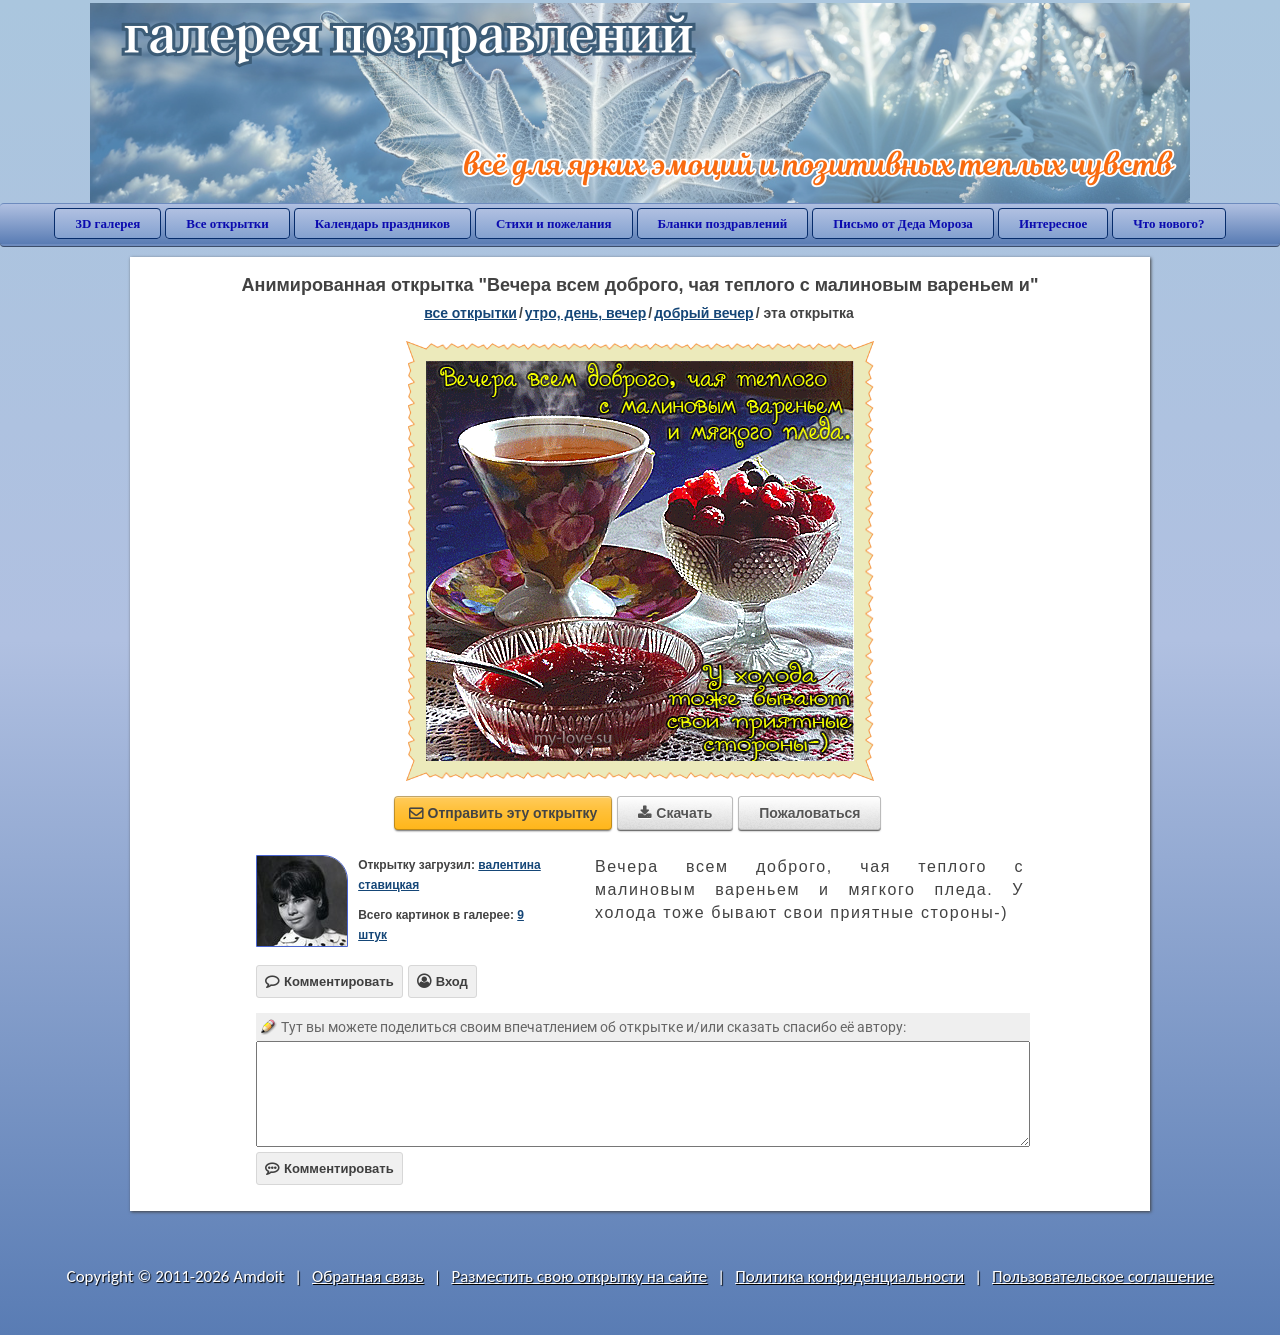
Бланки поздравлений (723, 223)
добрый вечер (703, 313)
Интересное (1053, 223)
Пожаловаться (809, 813)
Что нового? (1168, 223)
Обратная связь (368, 1276)
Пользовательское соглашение (1102, 1276)
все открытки (470, 313)
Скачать (675, 813)
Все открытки (227, 223)
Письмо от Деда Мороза (903, 223)
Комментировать (329, 1168)
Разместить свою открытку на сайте (579, 1276)
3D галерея (107, 223)
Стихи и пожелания (554, 223)
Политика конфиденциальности (849, 1276)
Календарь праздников (382, 223)
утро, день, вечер (586, 313)
